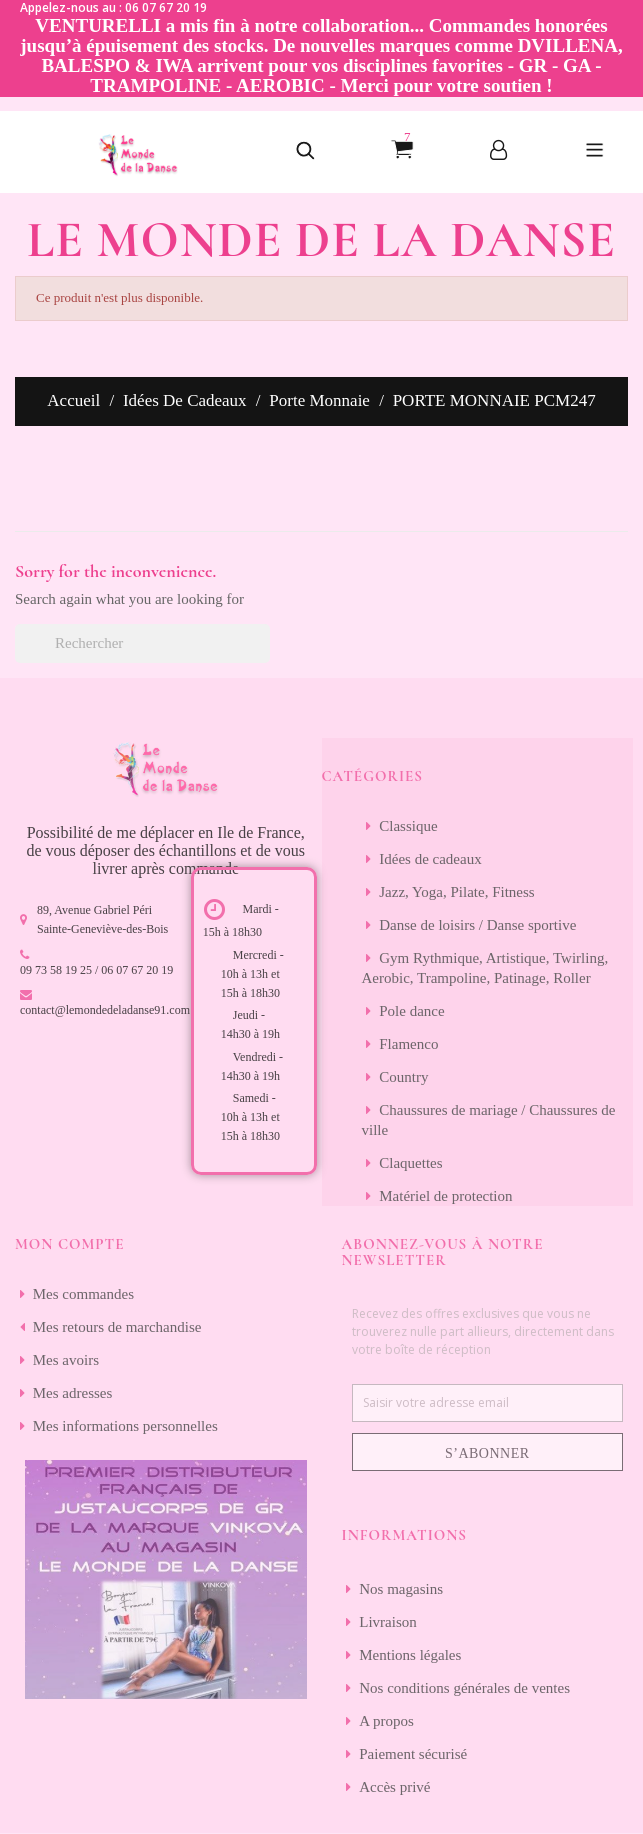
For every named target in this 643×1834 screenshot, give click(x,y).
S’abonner (487, 1453)
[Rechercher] (142, 643)
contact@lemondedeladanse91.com (105, 1010)
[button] (305, 152)
